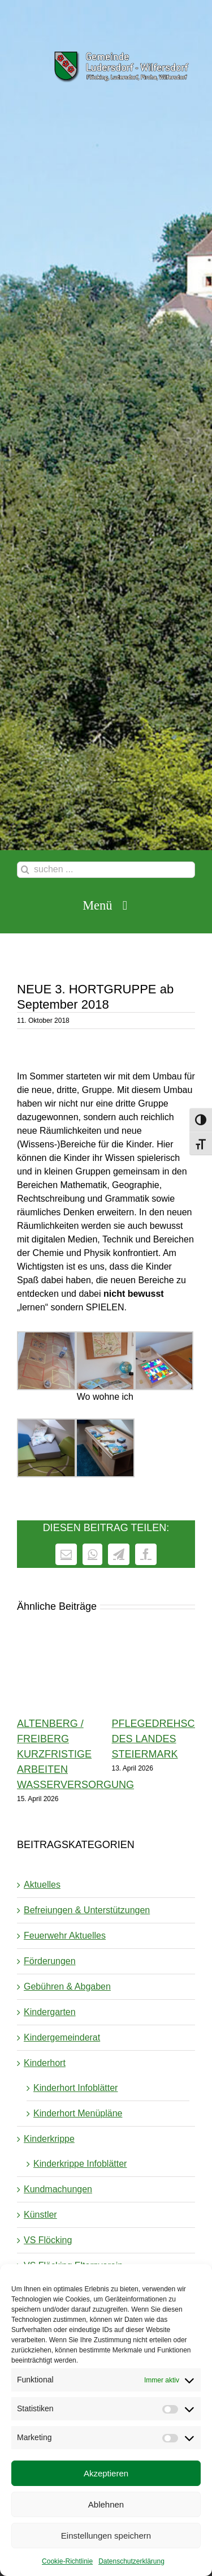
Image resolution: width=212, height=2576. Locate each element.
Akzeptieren (106, 2473)
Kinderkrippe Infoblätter (80, 2163)
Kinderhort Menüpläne (77, 2113)
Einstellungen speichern (106, 2535)
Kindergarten (50, 2012)
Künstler (40, 2214)
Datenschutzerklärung (131, 2561)
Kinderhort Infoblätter (75, 2088)
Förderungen (50, 1961)
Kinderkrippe (49, 2139)
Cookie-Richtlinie (67, 2561)
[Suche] (25, 869)
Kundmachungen (58, 2189)
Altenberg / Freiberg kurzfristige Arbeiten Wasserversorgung (75, 1754)
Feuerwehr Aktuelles (65, 1935)
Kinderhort (45, 2063)
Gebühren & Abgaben (67, 1986)
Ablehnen (106, 2504)
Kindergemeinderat (62, 2037)
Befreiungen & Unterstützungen (87, 1910)
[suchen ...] (106, 869)
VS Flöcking (48, 2240)
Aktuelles (42, 1884)
